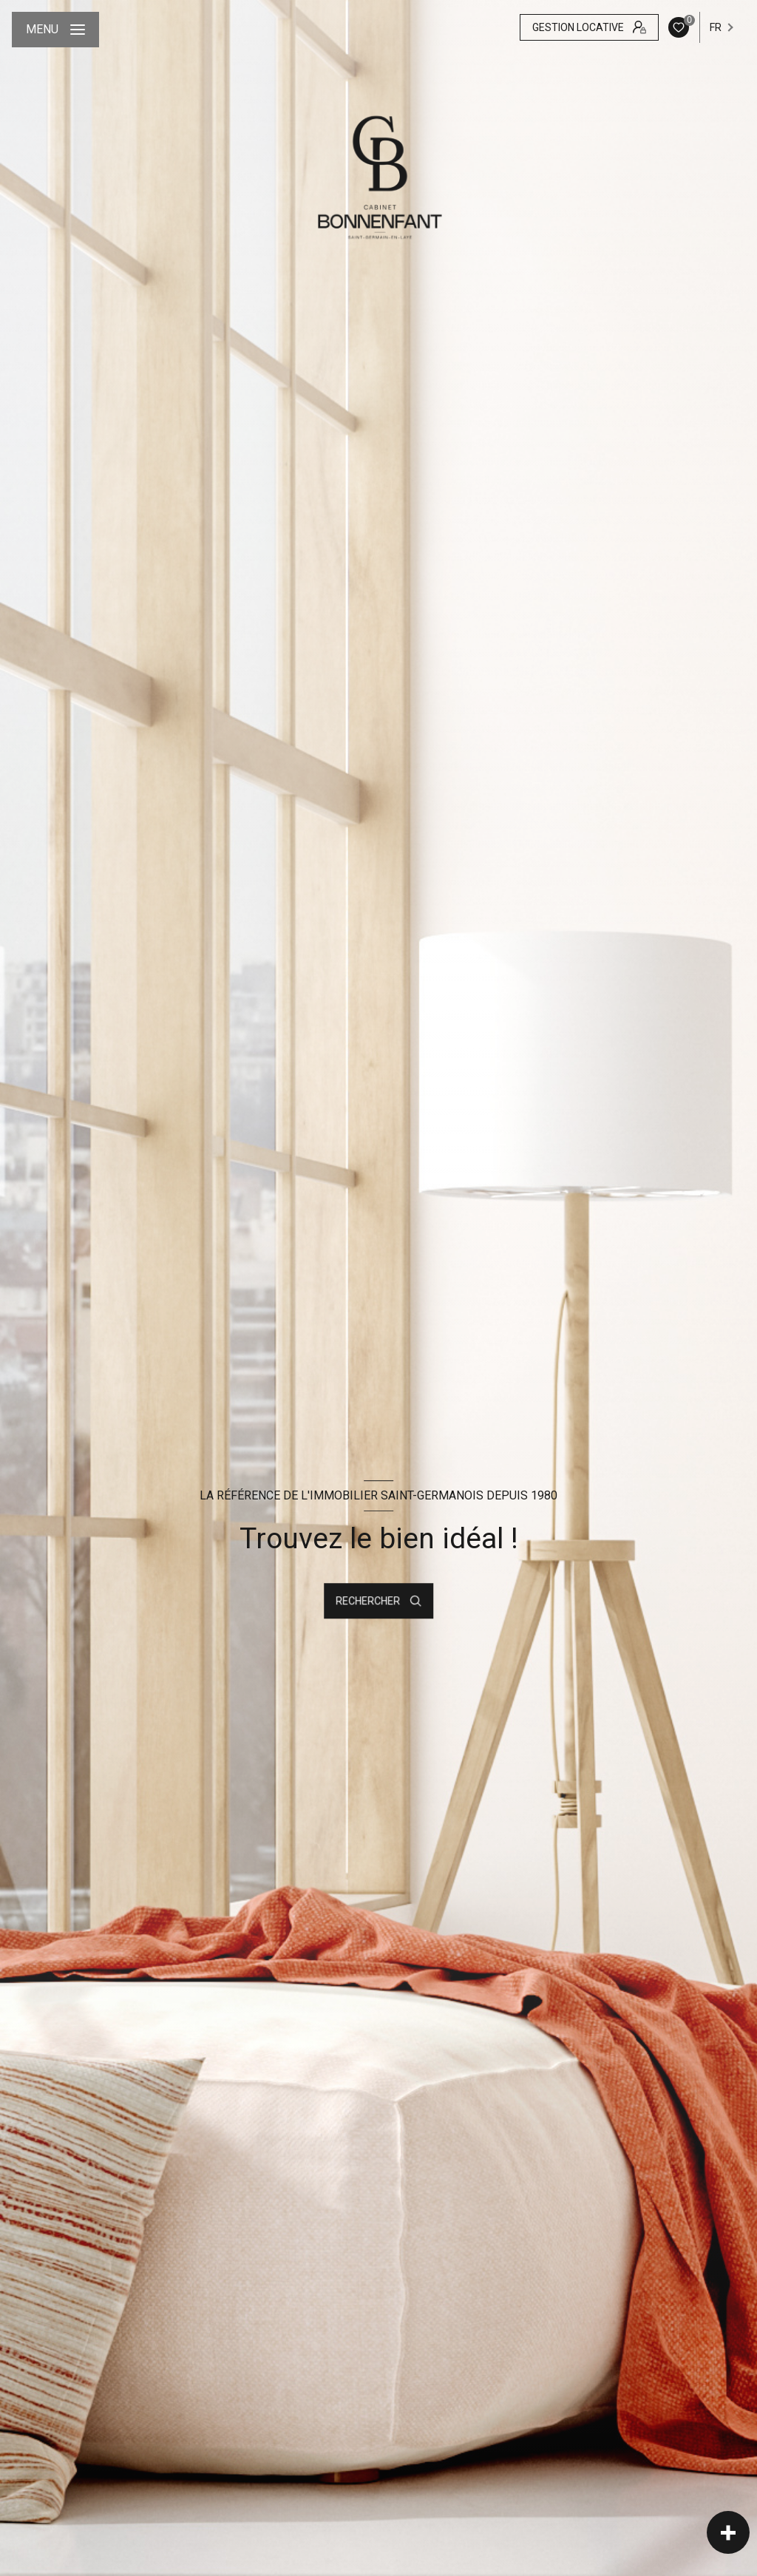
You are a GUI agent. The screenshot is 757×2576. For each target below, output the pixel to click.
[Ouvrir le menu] (55, 29)
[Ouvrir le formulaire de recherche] (378, 1601)
